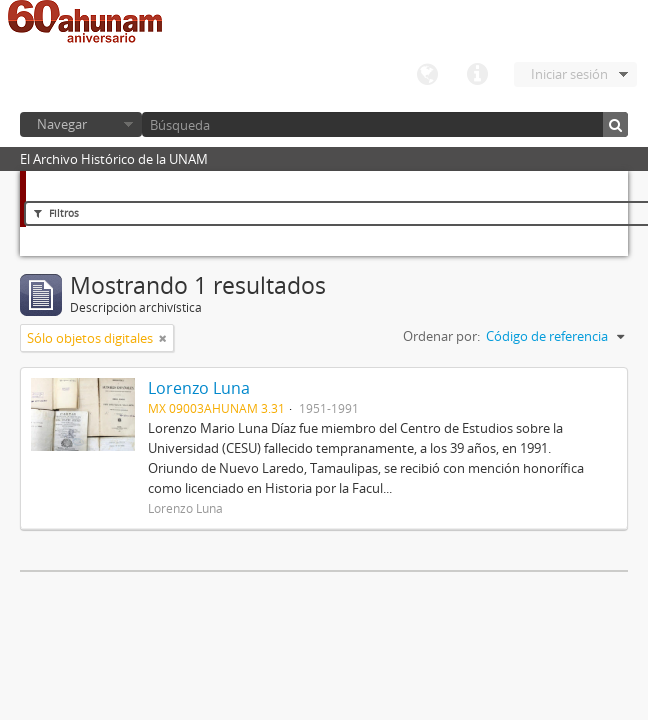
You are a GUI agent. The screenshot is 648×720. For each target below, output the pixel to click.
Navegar (62, 124)
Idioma (427, 75)
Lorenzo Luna (199, 388)
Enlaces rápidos (477, 75)
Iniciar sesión (569, 74)
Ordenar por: (441, 336)
